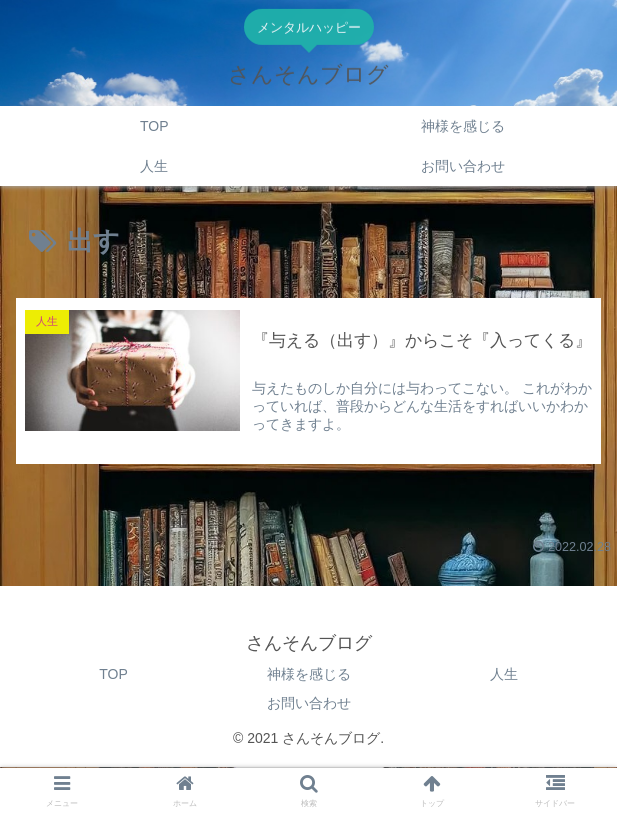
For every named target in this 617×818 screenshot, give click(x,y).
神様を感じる (309, 674)
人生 (504, 674)
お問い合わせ (309, 703)
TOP (113, 674)
